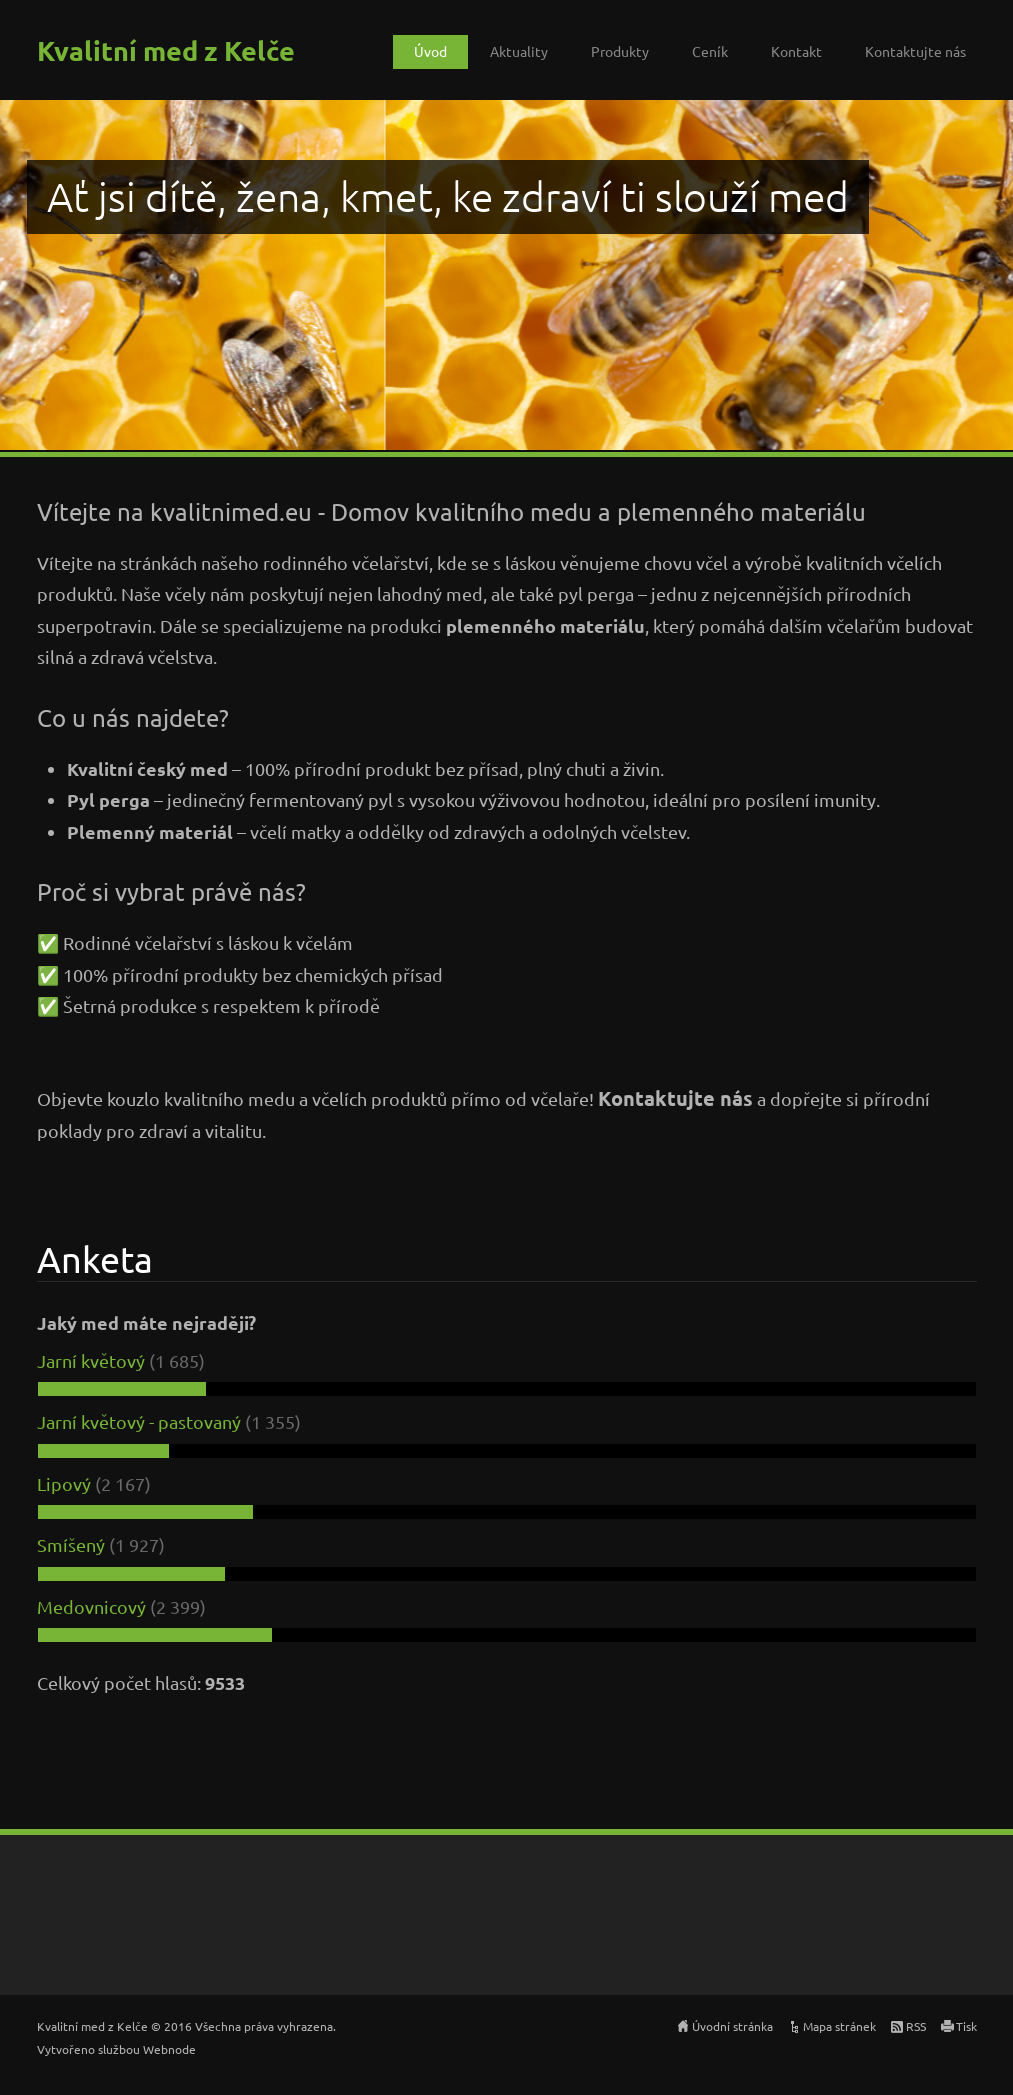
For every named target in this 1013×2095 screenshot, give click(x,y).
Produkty (620, 51)
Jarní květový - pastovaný (139, 1421)
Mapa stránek (839, 2026)
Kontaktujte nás (915, 51)
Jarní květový (91, 1360)
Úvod (430, 51)
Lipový (64, 1483)
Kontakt (796, 51)
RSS (916, 2026)
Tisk (966, 2026)
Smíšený (71, 1544)
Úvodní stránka (732, 2026)
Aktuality (519, 51)
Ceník (710, 51)
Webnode (169, 2049)
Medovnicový (91, 1606)
